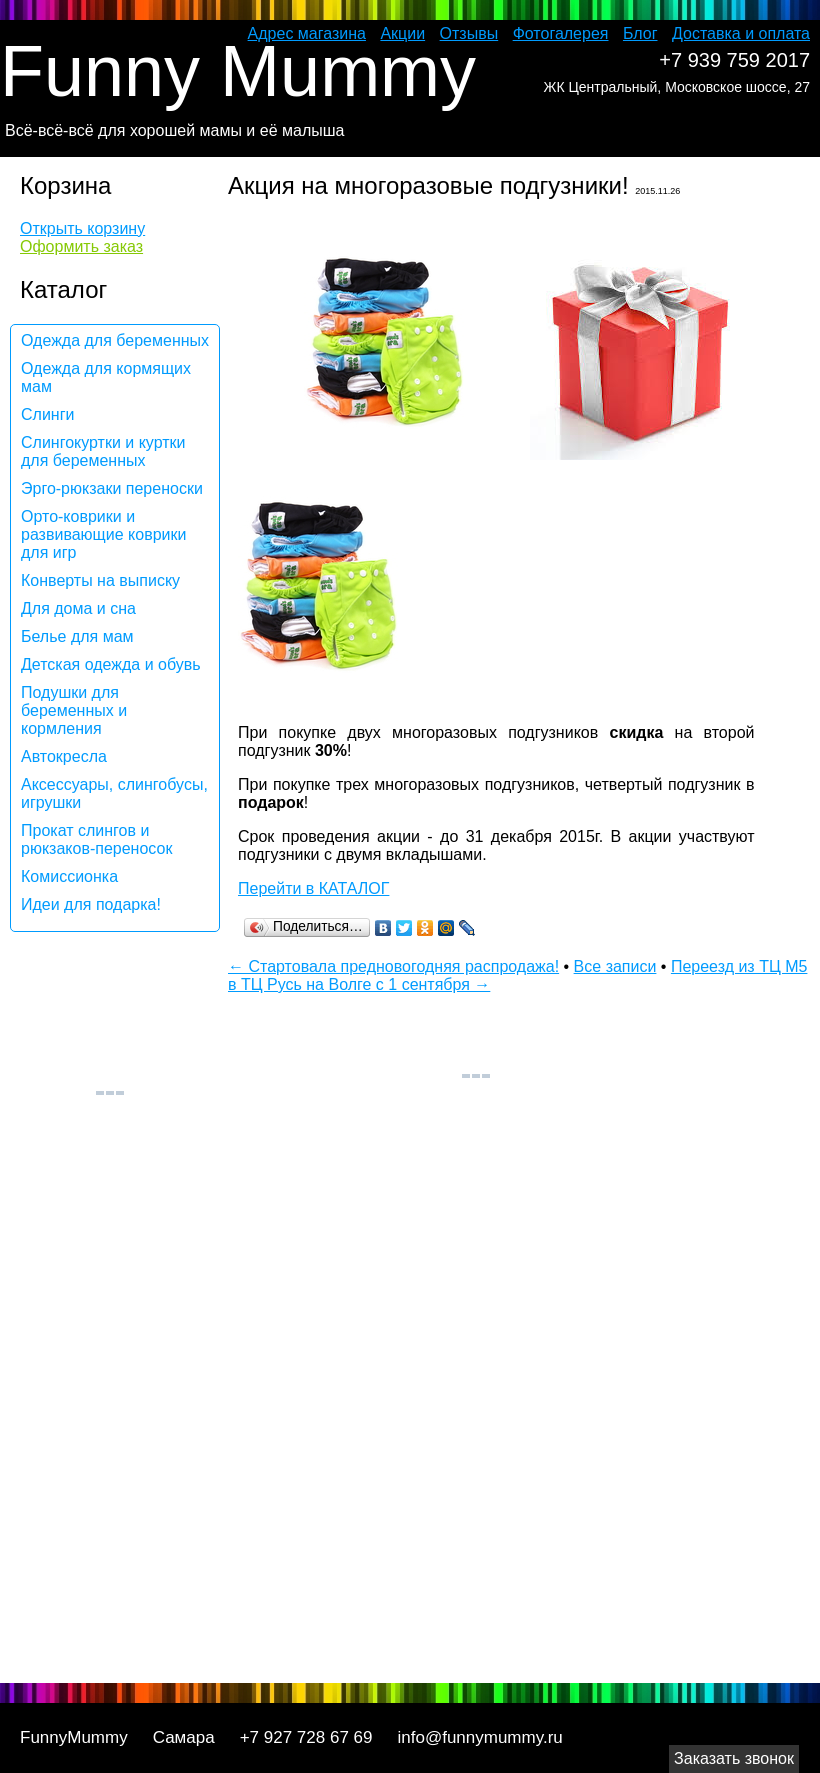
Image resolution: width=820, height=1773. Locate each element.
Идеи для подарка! (91, 904)
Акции (402, 33)
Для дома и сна (78, 608)
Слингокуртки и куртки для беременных (103, 451)
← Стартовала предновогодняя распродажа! (393, 966)
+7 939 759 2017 (734, 60)
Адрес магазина (307, 33)
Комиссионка (69, 876)
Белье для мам (77, 636)
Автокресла (64, 756)
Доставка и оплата (741, 33)
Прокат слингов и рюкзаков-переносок (96, 839)
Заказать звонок (734, 1758)
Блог (640, 33)
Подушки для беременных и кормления (74, 710)
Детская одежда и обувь (111, 664)
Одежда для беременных (115, 340)
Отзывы (469, 33)
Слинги (47, 414)
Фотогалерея (561, 33)
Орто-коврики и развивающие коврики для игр (103, 534)
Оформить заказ (81, 246)
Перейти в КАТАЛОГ (313, 888)
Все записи (615, 966)
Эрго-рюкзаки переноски (112, 488)
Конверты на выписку (100, 580)
